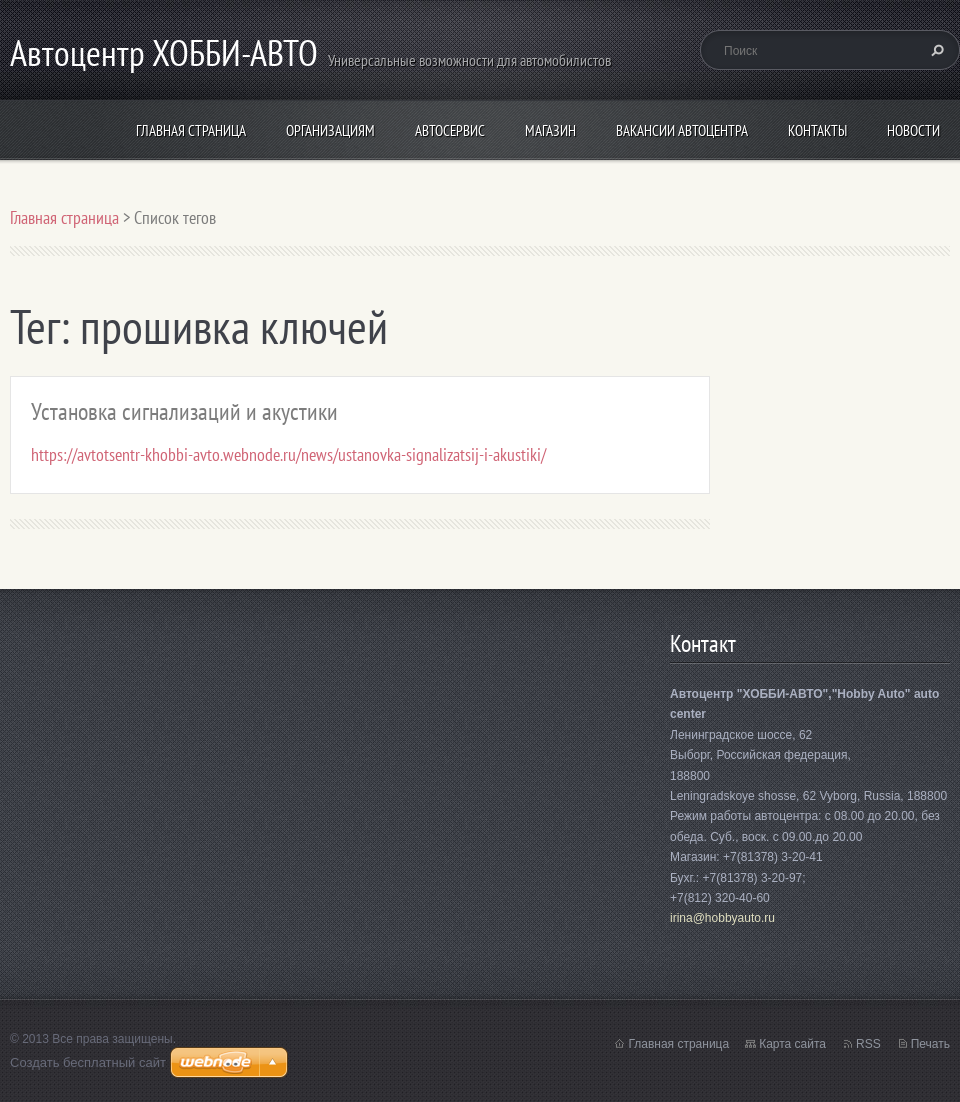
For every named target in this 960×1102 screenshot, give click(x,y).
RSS (868, 1044)
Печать (930, 1044)
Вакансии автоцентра (682, 130)
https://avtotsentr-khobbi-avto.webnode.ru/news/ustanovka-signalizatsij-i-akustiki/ (288, 454)
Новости (913, 130)
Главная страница (191, 130)
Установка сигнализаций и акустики (184, 411)
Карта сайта (792, 1044)
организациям (330, 130)
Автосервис (450, 130)
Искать (935, 50)
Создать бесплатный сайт (88, 1062)
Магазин (550, 130)
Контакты (817, 130)
